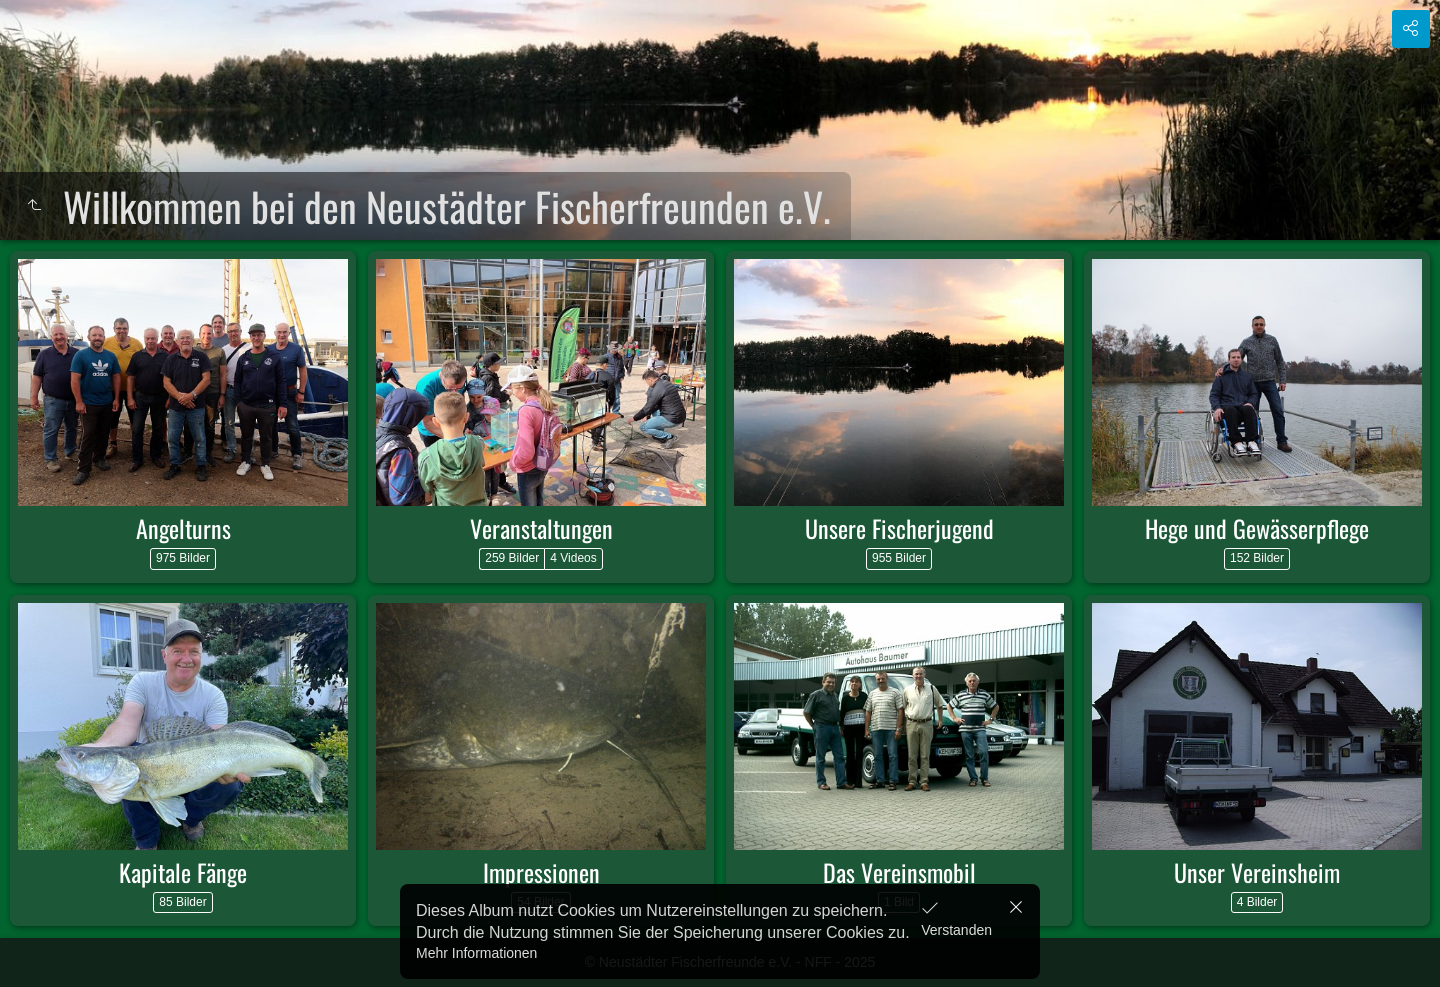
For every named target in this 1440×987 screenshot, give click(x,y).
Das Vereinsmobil (899, 872)
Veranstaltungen (541, 528)
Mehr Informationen (476, 953)
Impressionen (541, 872)
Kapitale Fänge (183, 872)
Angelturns (183, 528)
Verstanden (956, 930)
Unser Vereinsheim (1257, 872)
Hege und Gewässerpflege (1257, 528)
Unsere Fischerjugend (899, 528)
